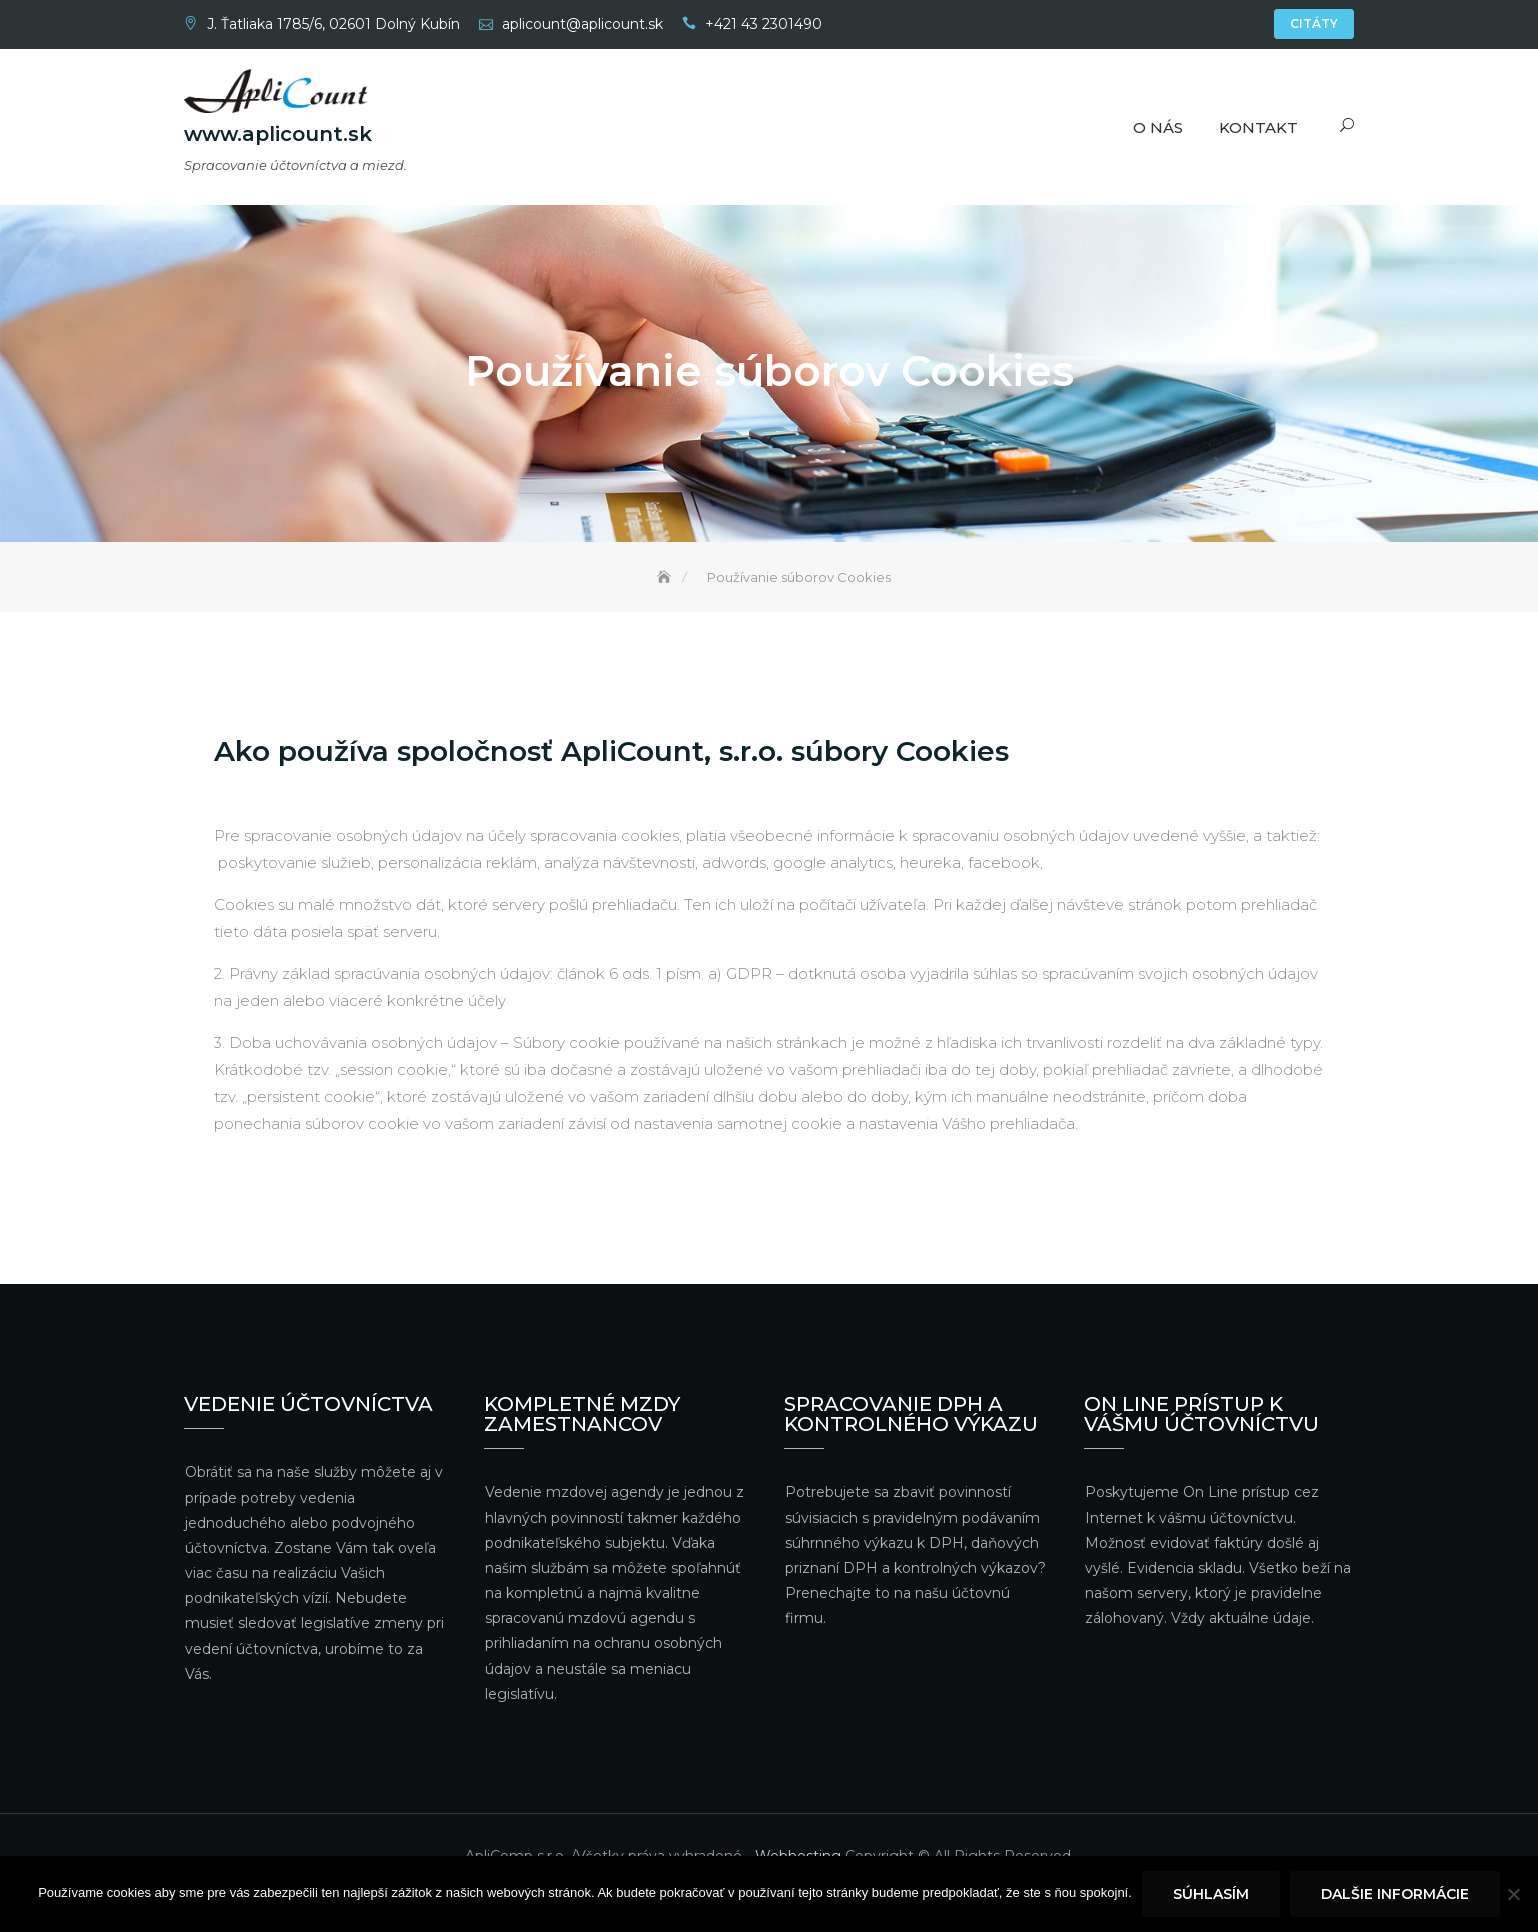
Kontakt (1258, 127)
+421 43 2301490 (763, 24)
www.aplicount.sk (278, 135)
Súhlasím (1211, 1894)
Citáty (1314, 23)
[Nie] (1513, 1894)
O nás (1158, 127)
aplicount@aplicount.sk (582, 24)
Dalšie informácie (1395, 1894)
